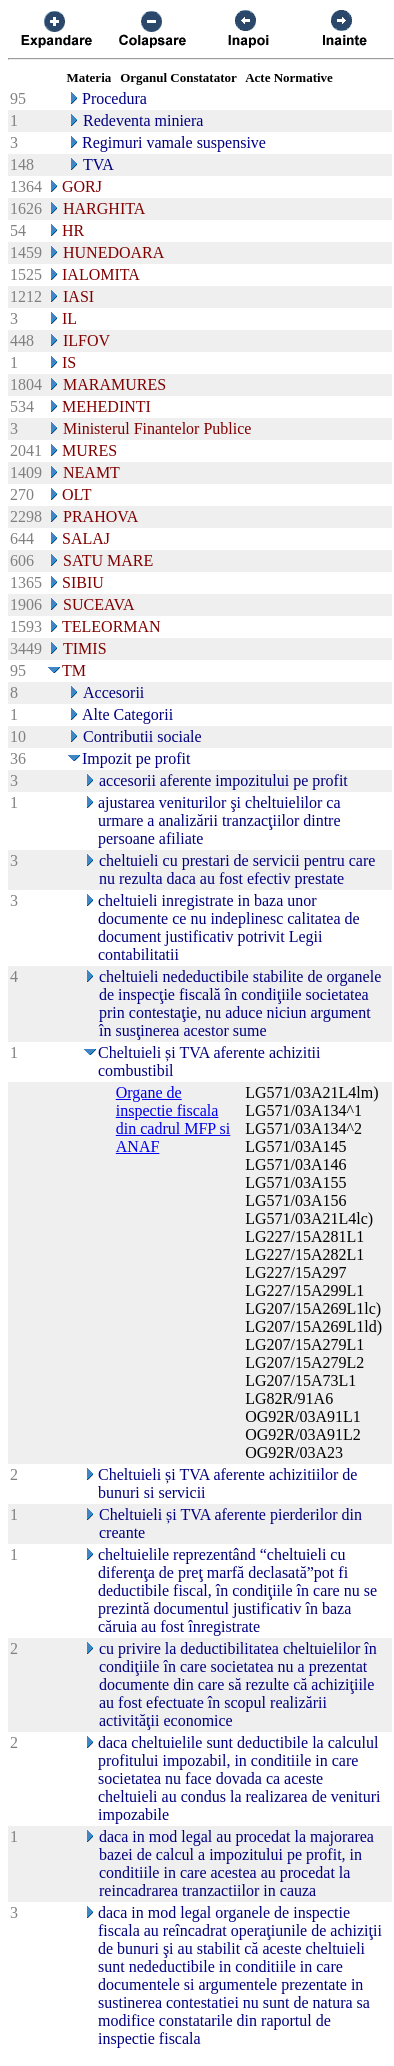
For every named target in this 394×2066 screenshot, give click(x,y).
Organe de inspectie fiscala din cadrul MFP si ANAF (173, 1119)
